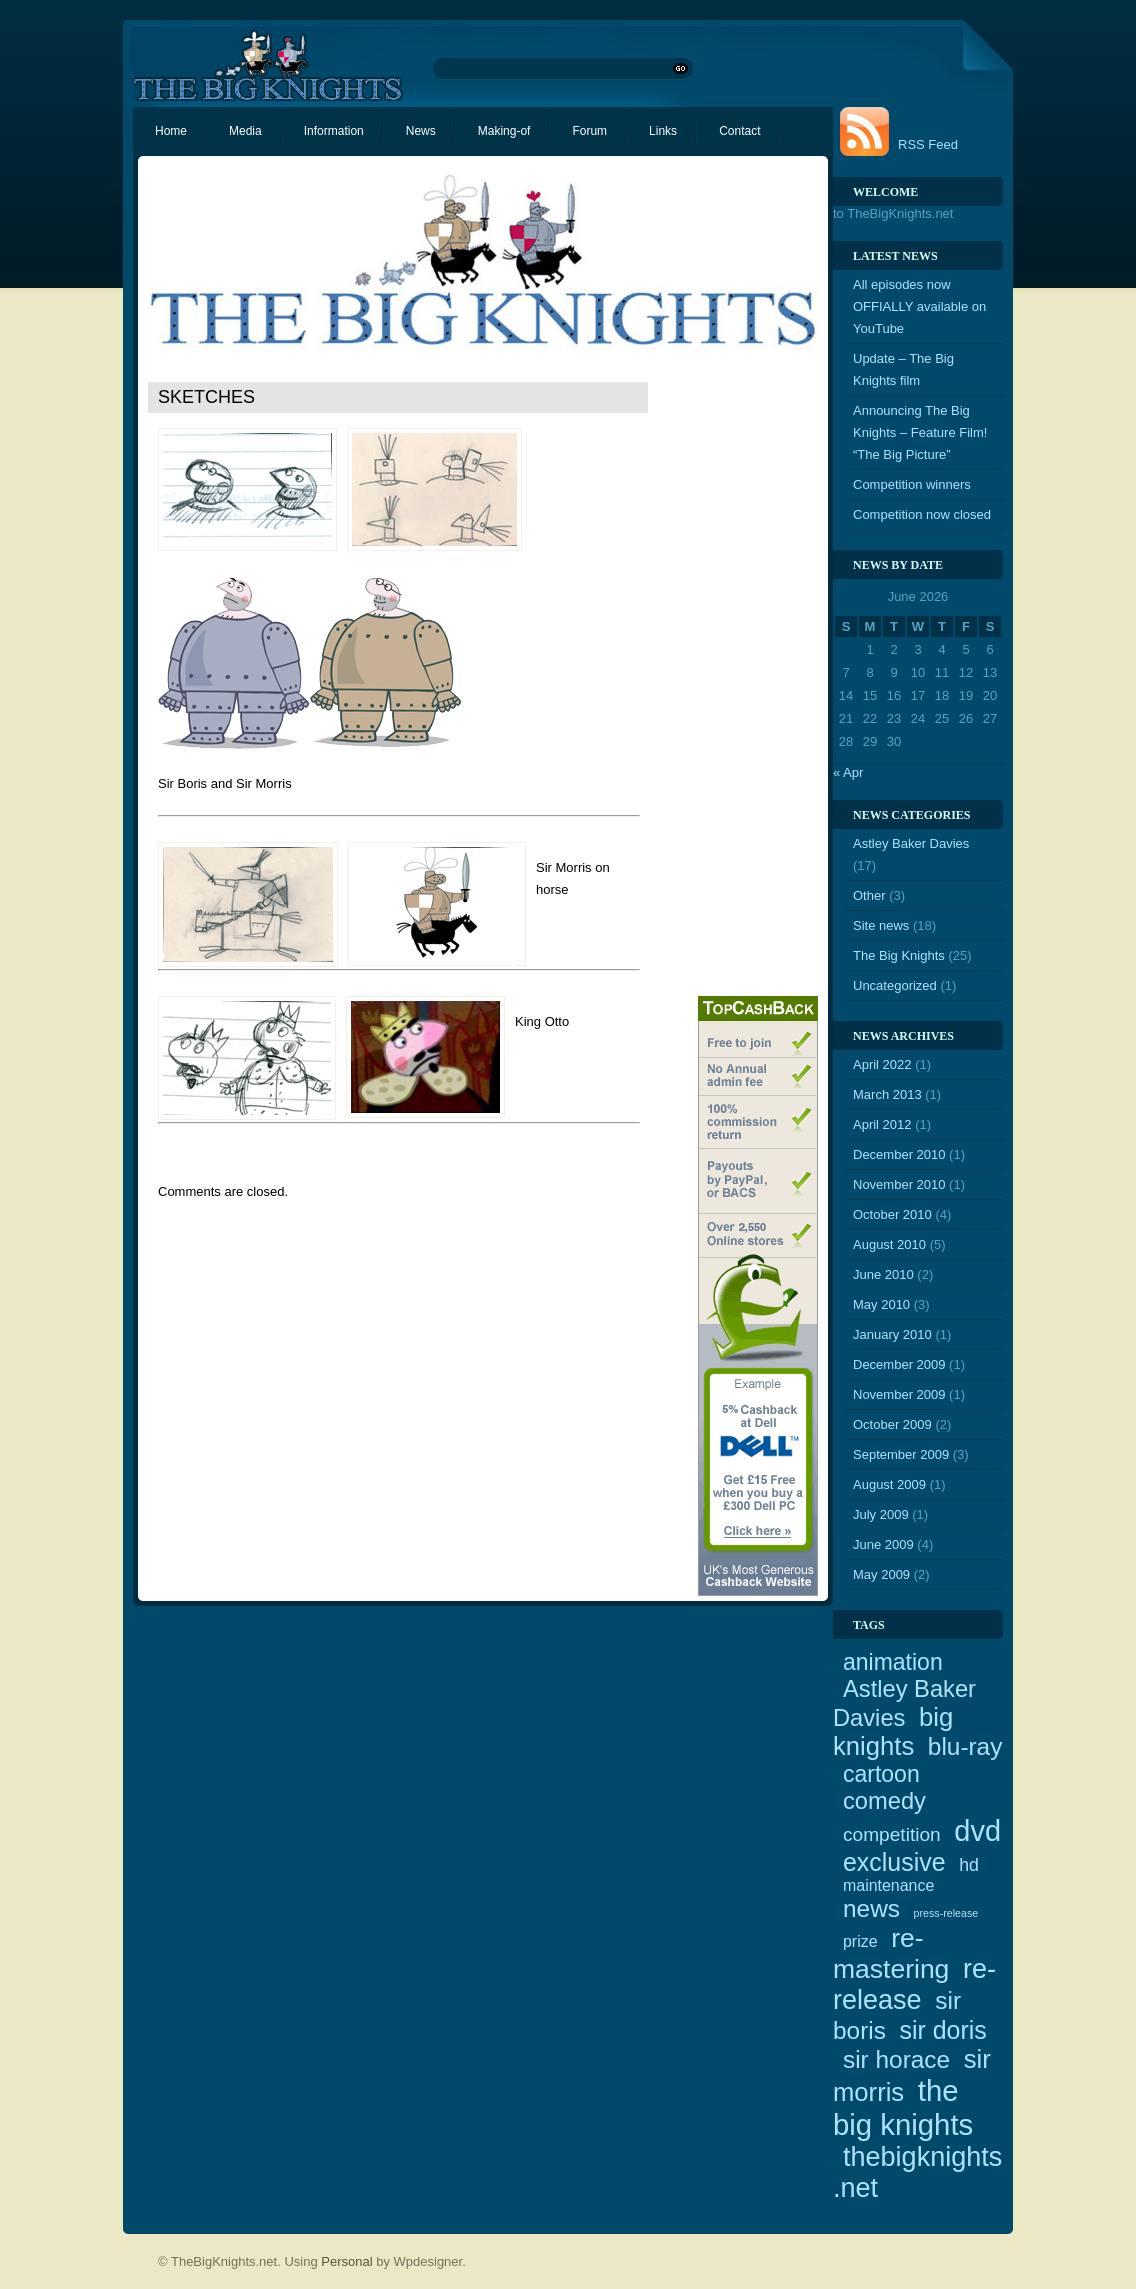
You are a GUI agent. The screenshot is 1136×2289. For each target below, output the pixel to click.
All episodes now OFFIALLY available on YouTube (919, 306)
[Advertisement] (738, 681)
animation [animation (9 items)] (893, 1662)
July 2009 (881, 1514)
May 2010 (881, 1304)
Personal (346, 2261)
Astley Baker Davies (911, 843)
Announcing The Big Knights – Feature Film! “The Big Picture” (920, 432)
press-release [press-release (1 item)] (946, 1913)
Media (245, 131)
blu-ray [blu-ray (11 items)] (965, 1746)
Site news (881, 925)
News (421, 131)
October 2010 (892, 1214)
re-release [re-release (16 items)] (914, 1984)
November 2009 (899, 1394)
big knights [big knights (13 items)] (893, 1731)
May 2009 (881, 1574)
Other (869, 895)
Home (171, 131)
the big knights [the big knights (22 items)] (903, 2107)
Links (663, 131)
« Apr (848, 772)
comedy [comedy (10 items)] (884, 1801)
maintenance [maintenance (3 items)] (888, 1885)
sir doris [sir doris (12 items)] (943, 2030)
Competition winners (912, 484)
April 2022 (882, 1064)
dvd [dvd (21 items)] (977, 1831)
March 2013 (887, 1094)
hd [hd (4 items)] (969, 1865)
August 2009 (889, 1484)
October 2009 (892, 1424)
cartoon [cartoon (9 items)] (881, 1774)
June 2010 (883, 1274)
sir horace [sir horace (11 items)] (896, 2059)
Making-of (504, 131)
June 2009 (883, 1544)
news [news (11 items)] (871, 1908)
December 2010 (899, 1154)
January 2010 (892, 1334)
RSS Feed (928, 144)
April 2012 (882, 1124)
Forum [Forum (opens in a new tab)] (589, 131)
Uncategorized (895, 985)
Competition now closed (922, 514)
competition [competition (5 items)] (892, 1834)
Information (334, 131)
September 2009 (901, 1454)
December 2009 (899, 1364)
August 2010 (889, 1244)
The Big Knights (899, 955)
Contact (739, 131)
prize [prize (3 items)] (860, 1941)
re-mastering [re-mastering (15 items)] (891, 1953)
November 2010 (899, 1184)
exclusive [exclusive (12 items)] (894, 1862)
